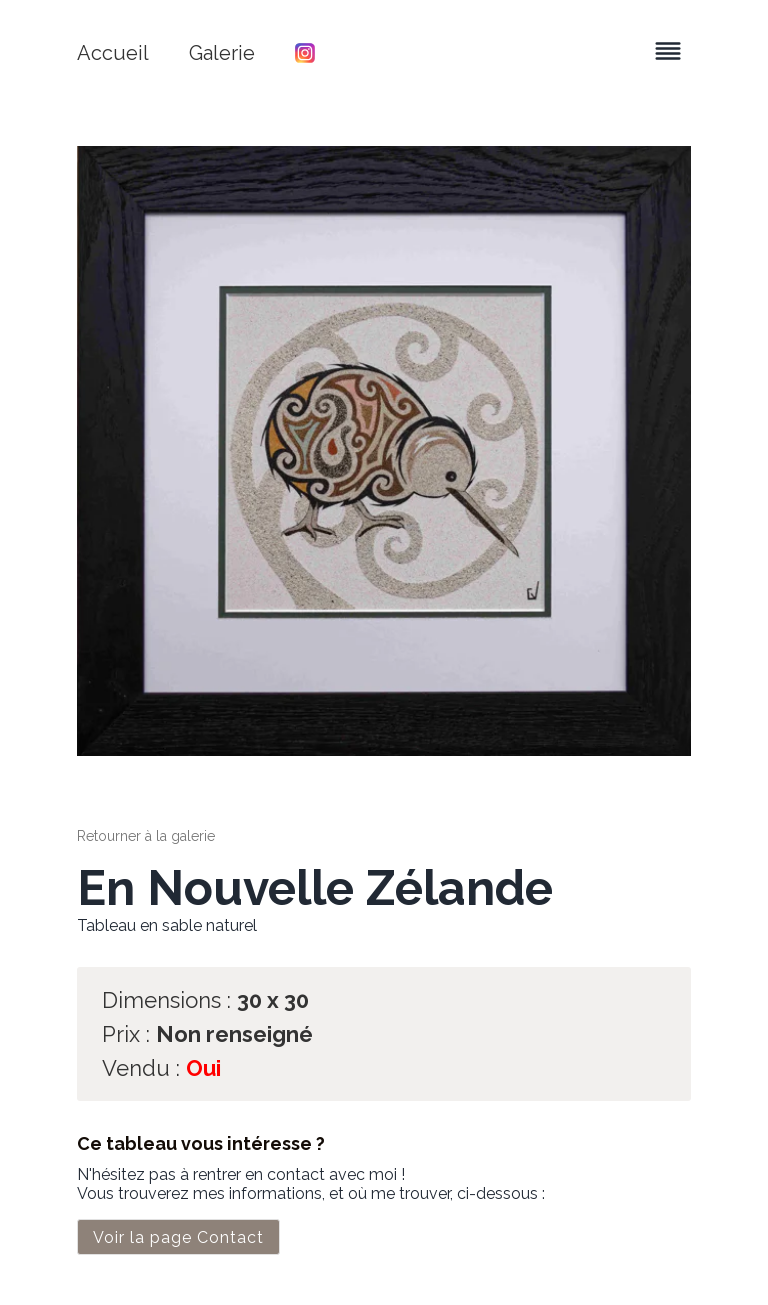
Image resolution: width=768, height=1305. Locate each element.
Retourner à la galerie (146, 836)
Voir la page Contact (178, 1237)
